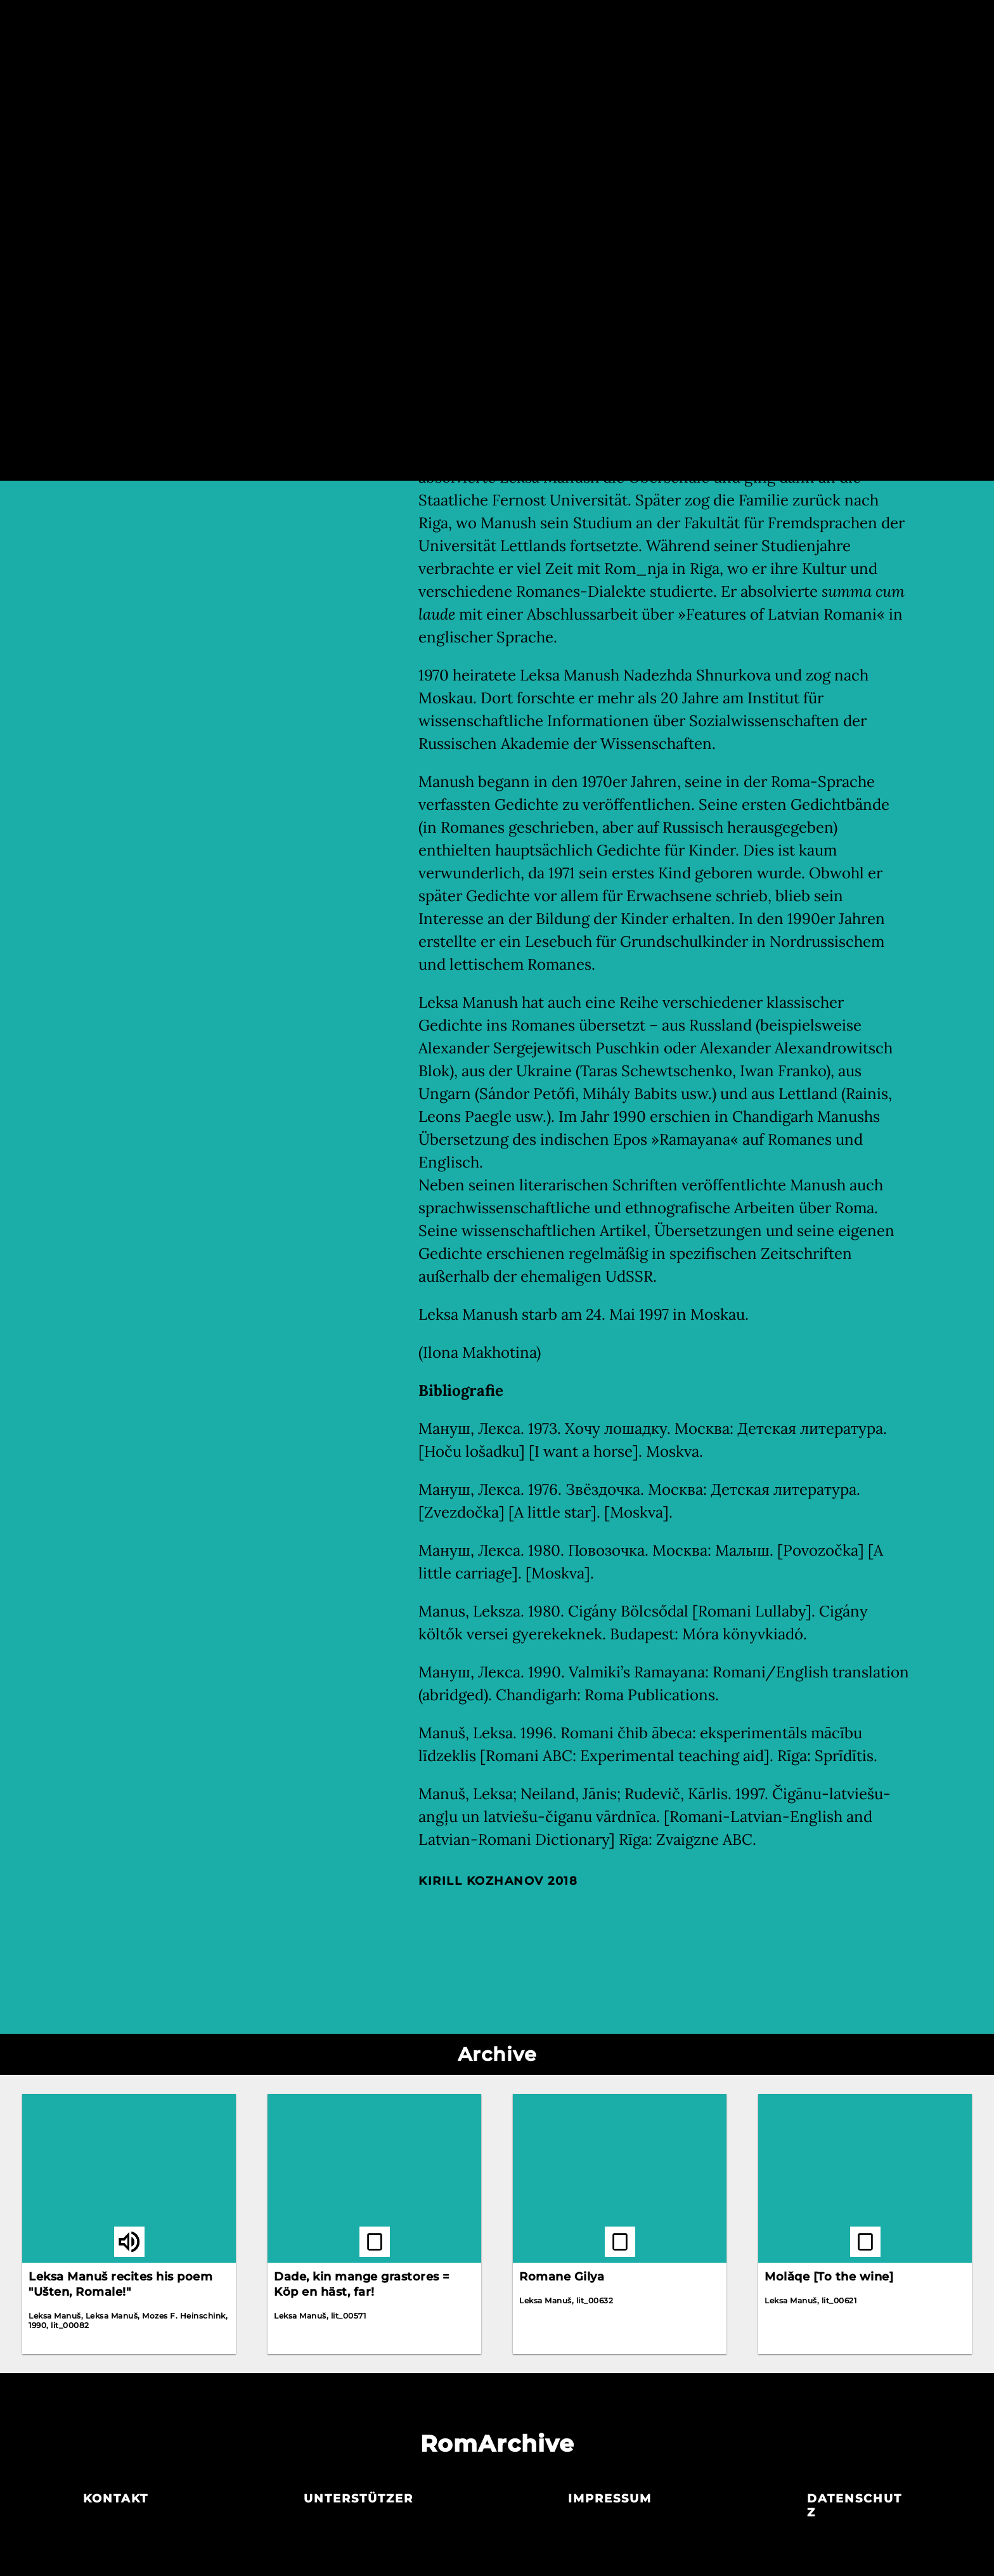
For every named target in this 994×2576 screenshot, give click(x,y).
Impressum (610, 2499)
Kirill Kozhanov (481, 1881)
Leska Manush (459, 222)
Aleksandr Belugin (471, 240)
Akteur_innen (496, 24)
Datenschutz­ (854, 2506)
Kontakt (115, 2499)
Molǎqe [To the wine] (829, 2277)
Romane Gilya (561, 2277)
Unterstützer (358, 2499)
